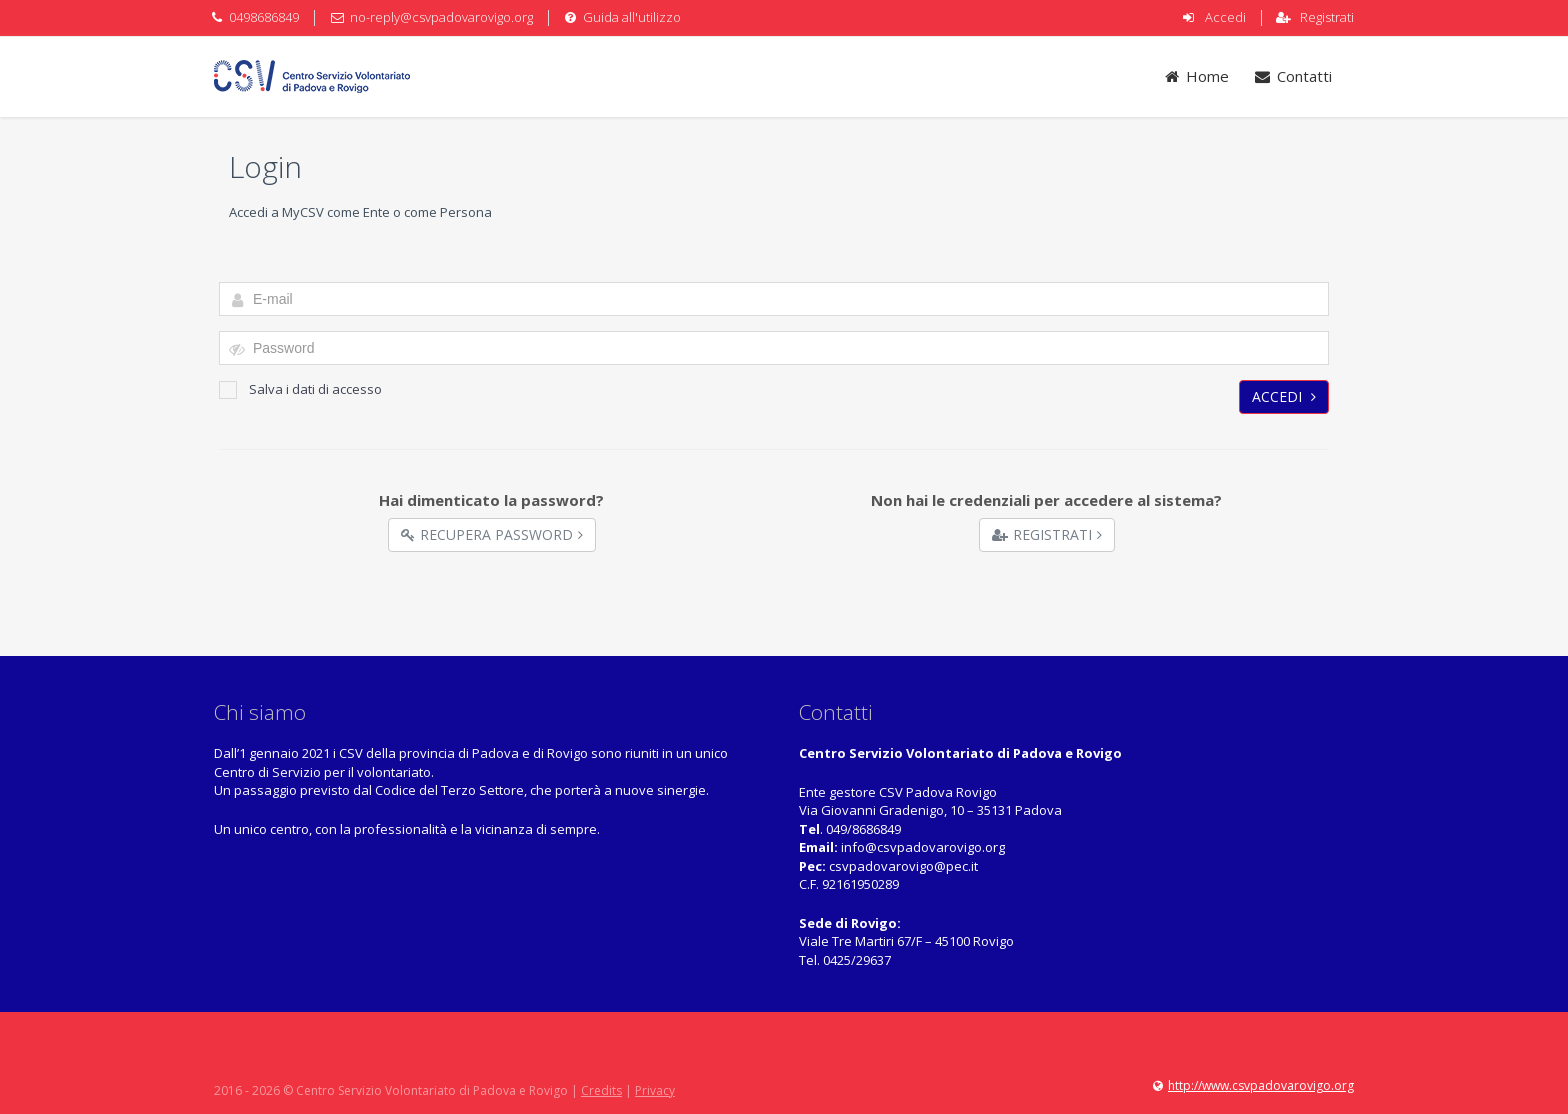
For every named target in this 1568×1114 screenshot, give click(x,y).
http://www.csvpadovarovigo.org (1261, 1085)
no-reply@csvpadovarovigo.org (441, 17)
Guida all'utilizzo (632, 17)
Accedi (1225, 17)
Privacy (655, 1090)
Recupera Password (492, 534)
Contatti (1292, 76)
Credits (601, 1090)
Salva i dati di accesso (300, 389)
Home (1196, 76)
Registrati (1327, 17)
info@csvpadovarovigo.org (923, 847)
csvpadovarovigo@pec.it (903, 866)
